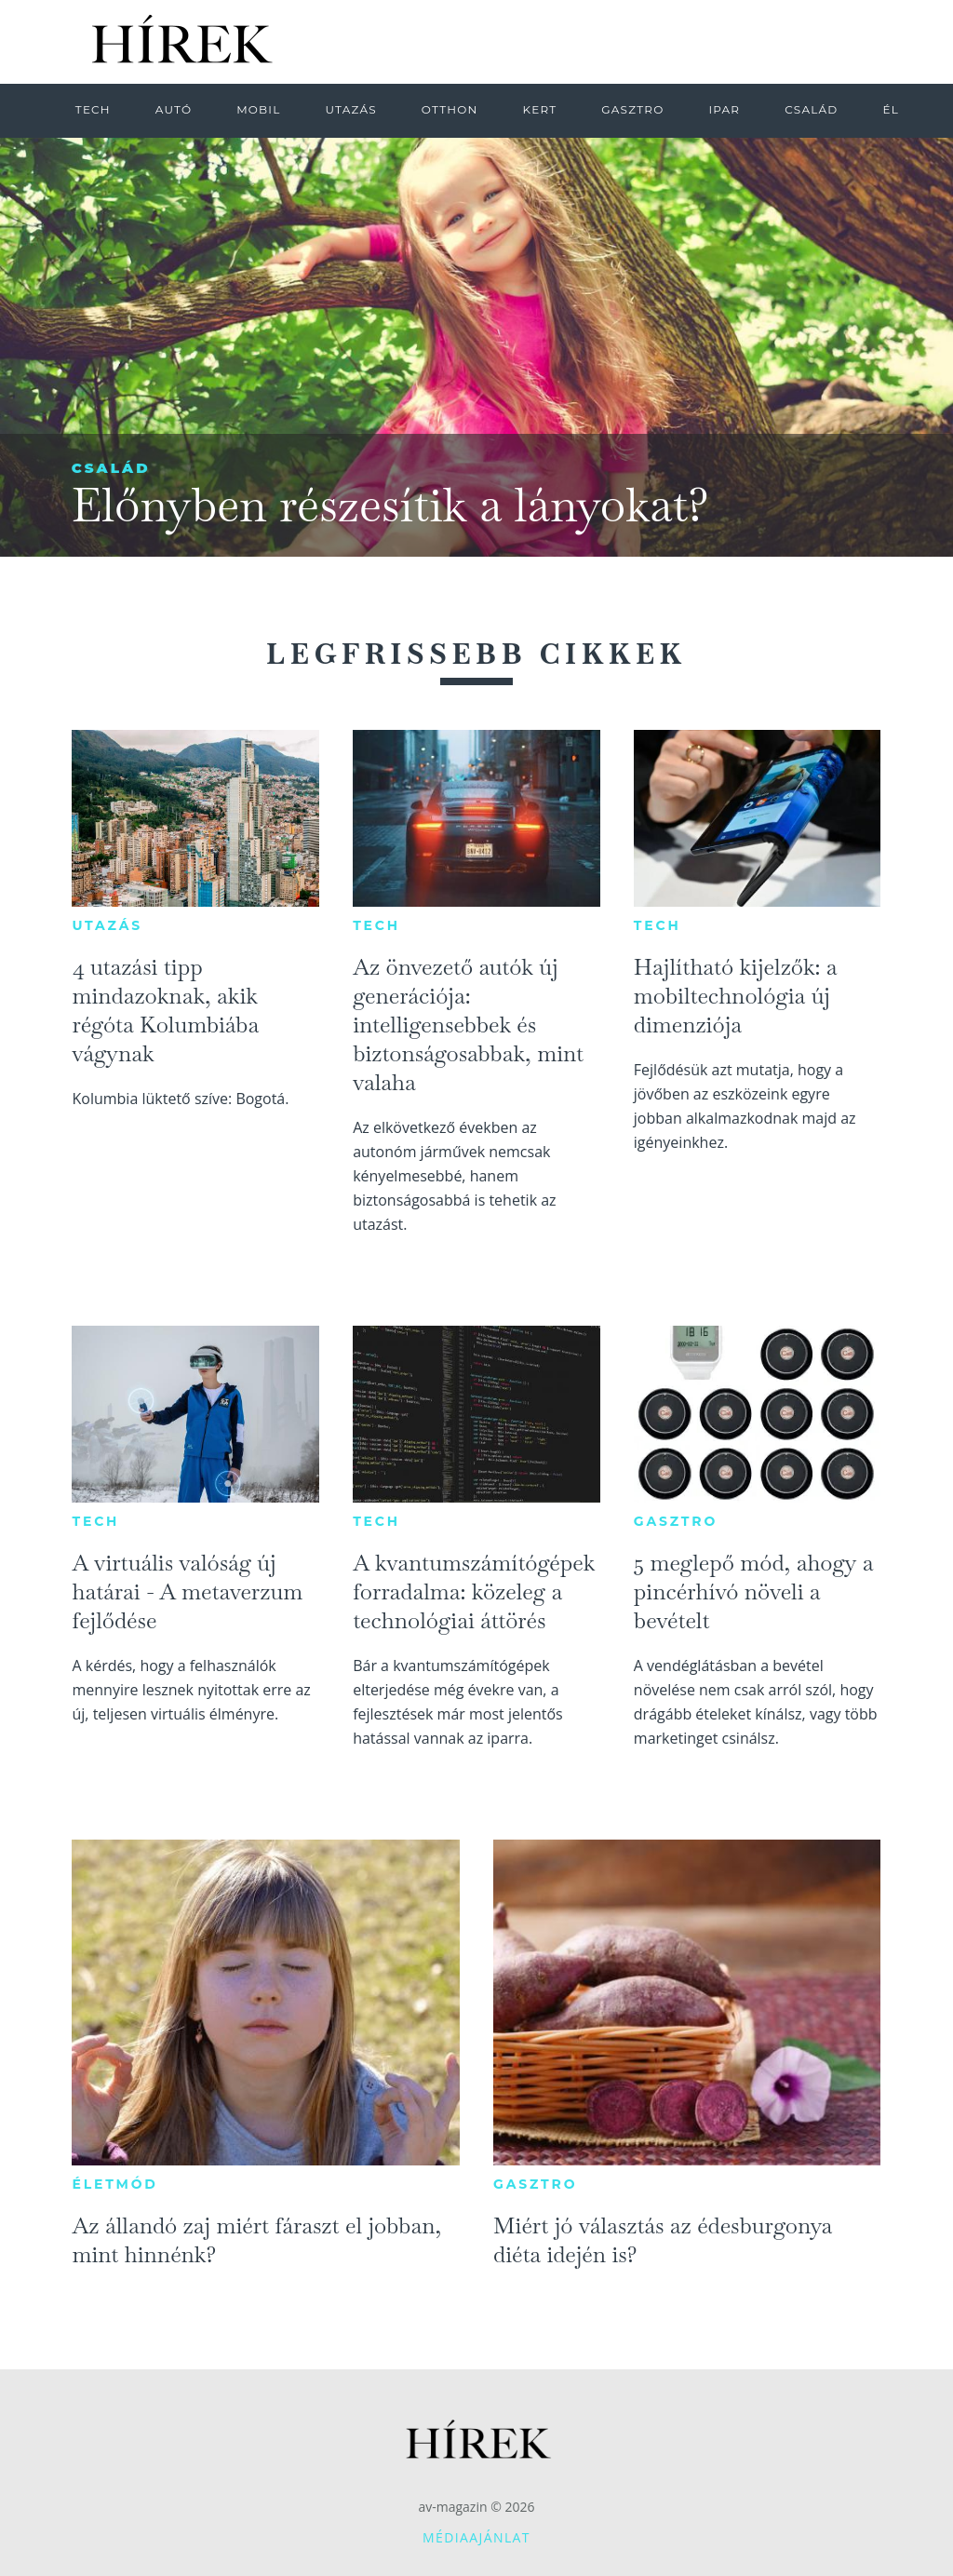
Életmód (114, 2184)
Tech (376, 925)
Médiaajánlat (476, 2537)
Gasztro (676, 1521)
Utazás (107, 925)
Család (111, 468)
